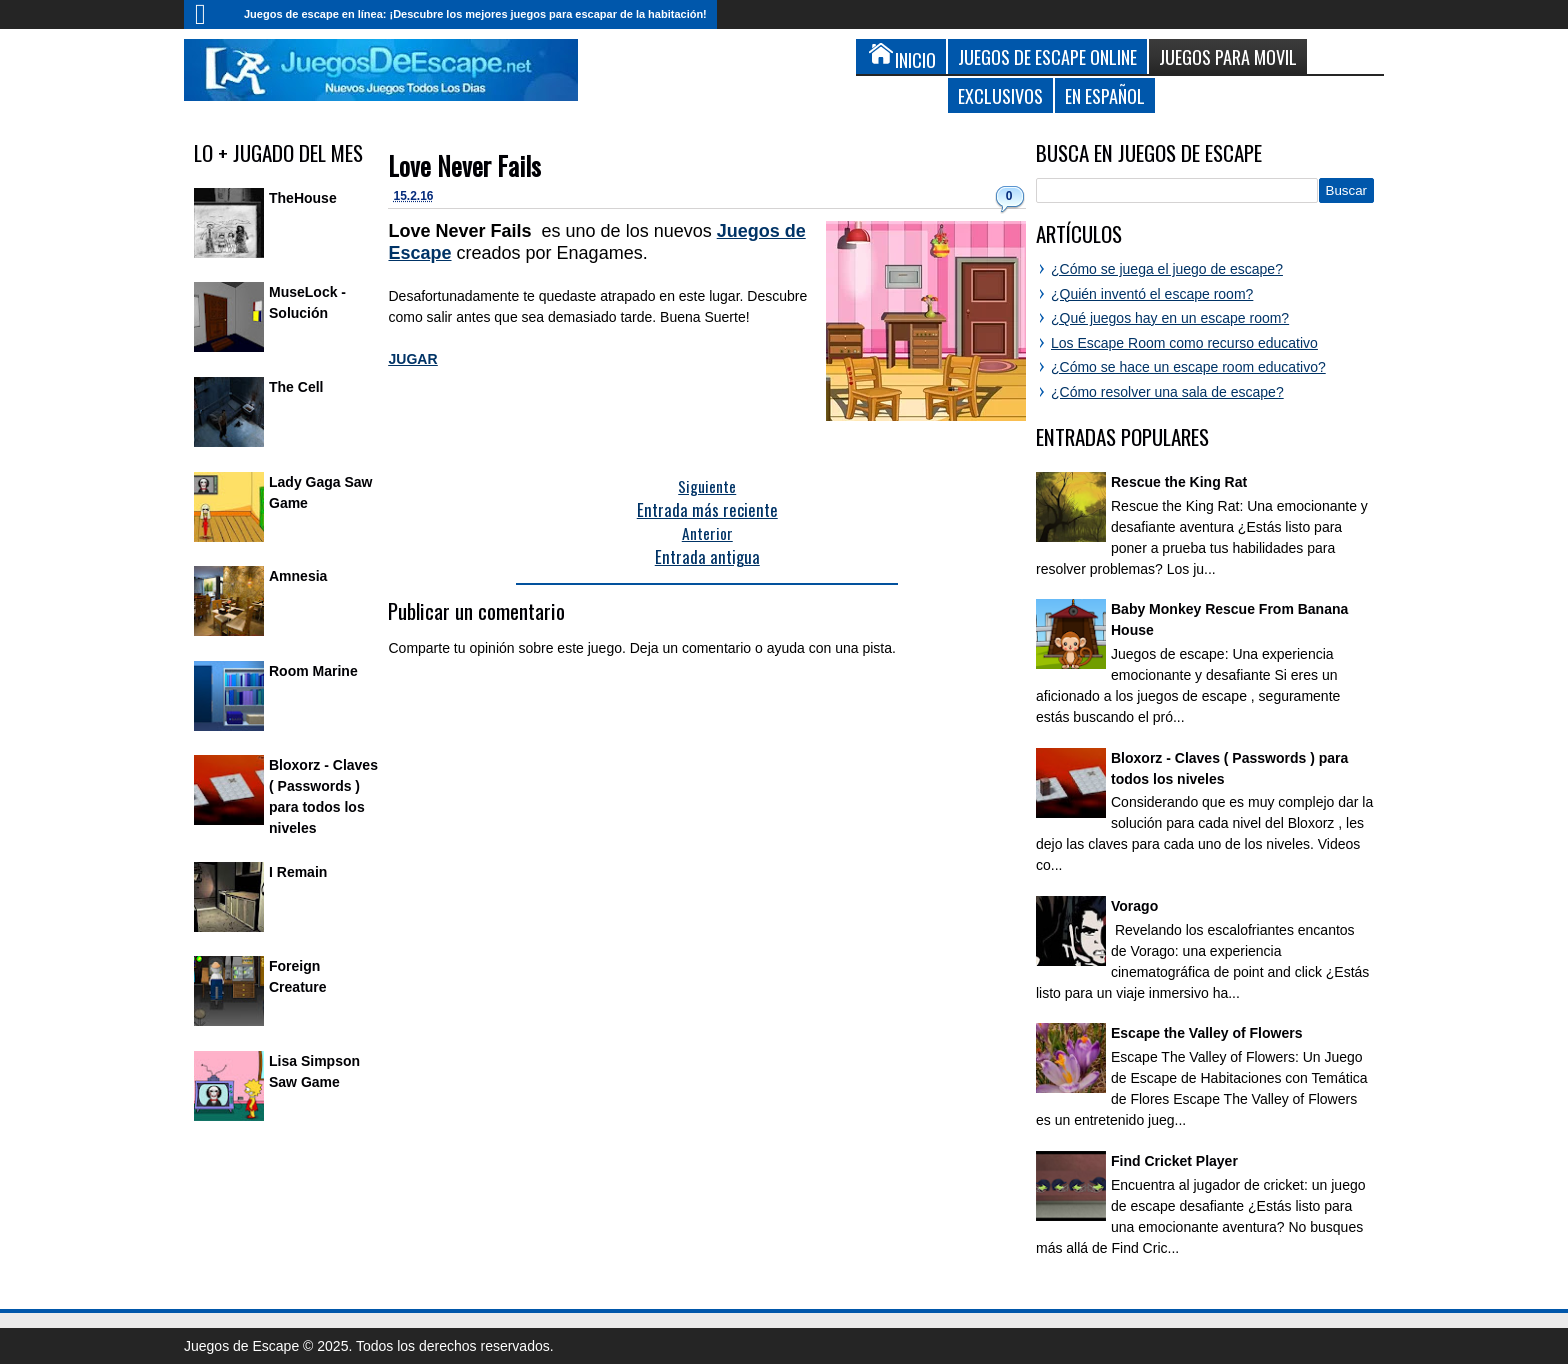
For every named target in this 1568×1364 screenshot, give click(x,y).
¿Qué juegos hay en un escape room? (1170, 318)
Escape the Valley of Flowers (1206, 1033)
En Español (1105, 95)
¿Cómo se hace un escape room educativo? (1188, 367)
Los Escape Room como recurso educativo (1184, 343)
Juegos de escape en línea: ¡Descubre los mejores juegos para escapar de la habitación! (475, 14)
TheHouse (303, 198)
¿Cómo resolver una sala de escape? (1167, 392)
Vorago (1134, 906)
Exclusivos (1000, 95)
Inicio (209, 14)
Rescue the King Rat (1179, 482)
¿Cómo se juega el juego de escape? (1167, 269)
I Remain (298, 872)
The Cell (296, 387)
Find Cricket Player (1174, 1161)
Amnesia (298, 576)
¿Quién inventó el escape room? (1152, 294)
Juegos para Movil (1228, 56)
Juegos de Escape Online (1047, 56)
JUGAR (412, 359)
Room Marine (313, 671)
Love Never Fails (464, 165)
